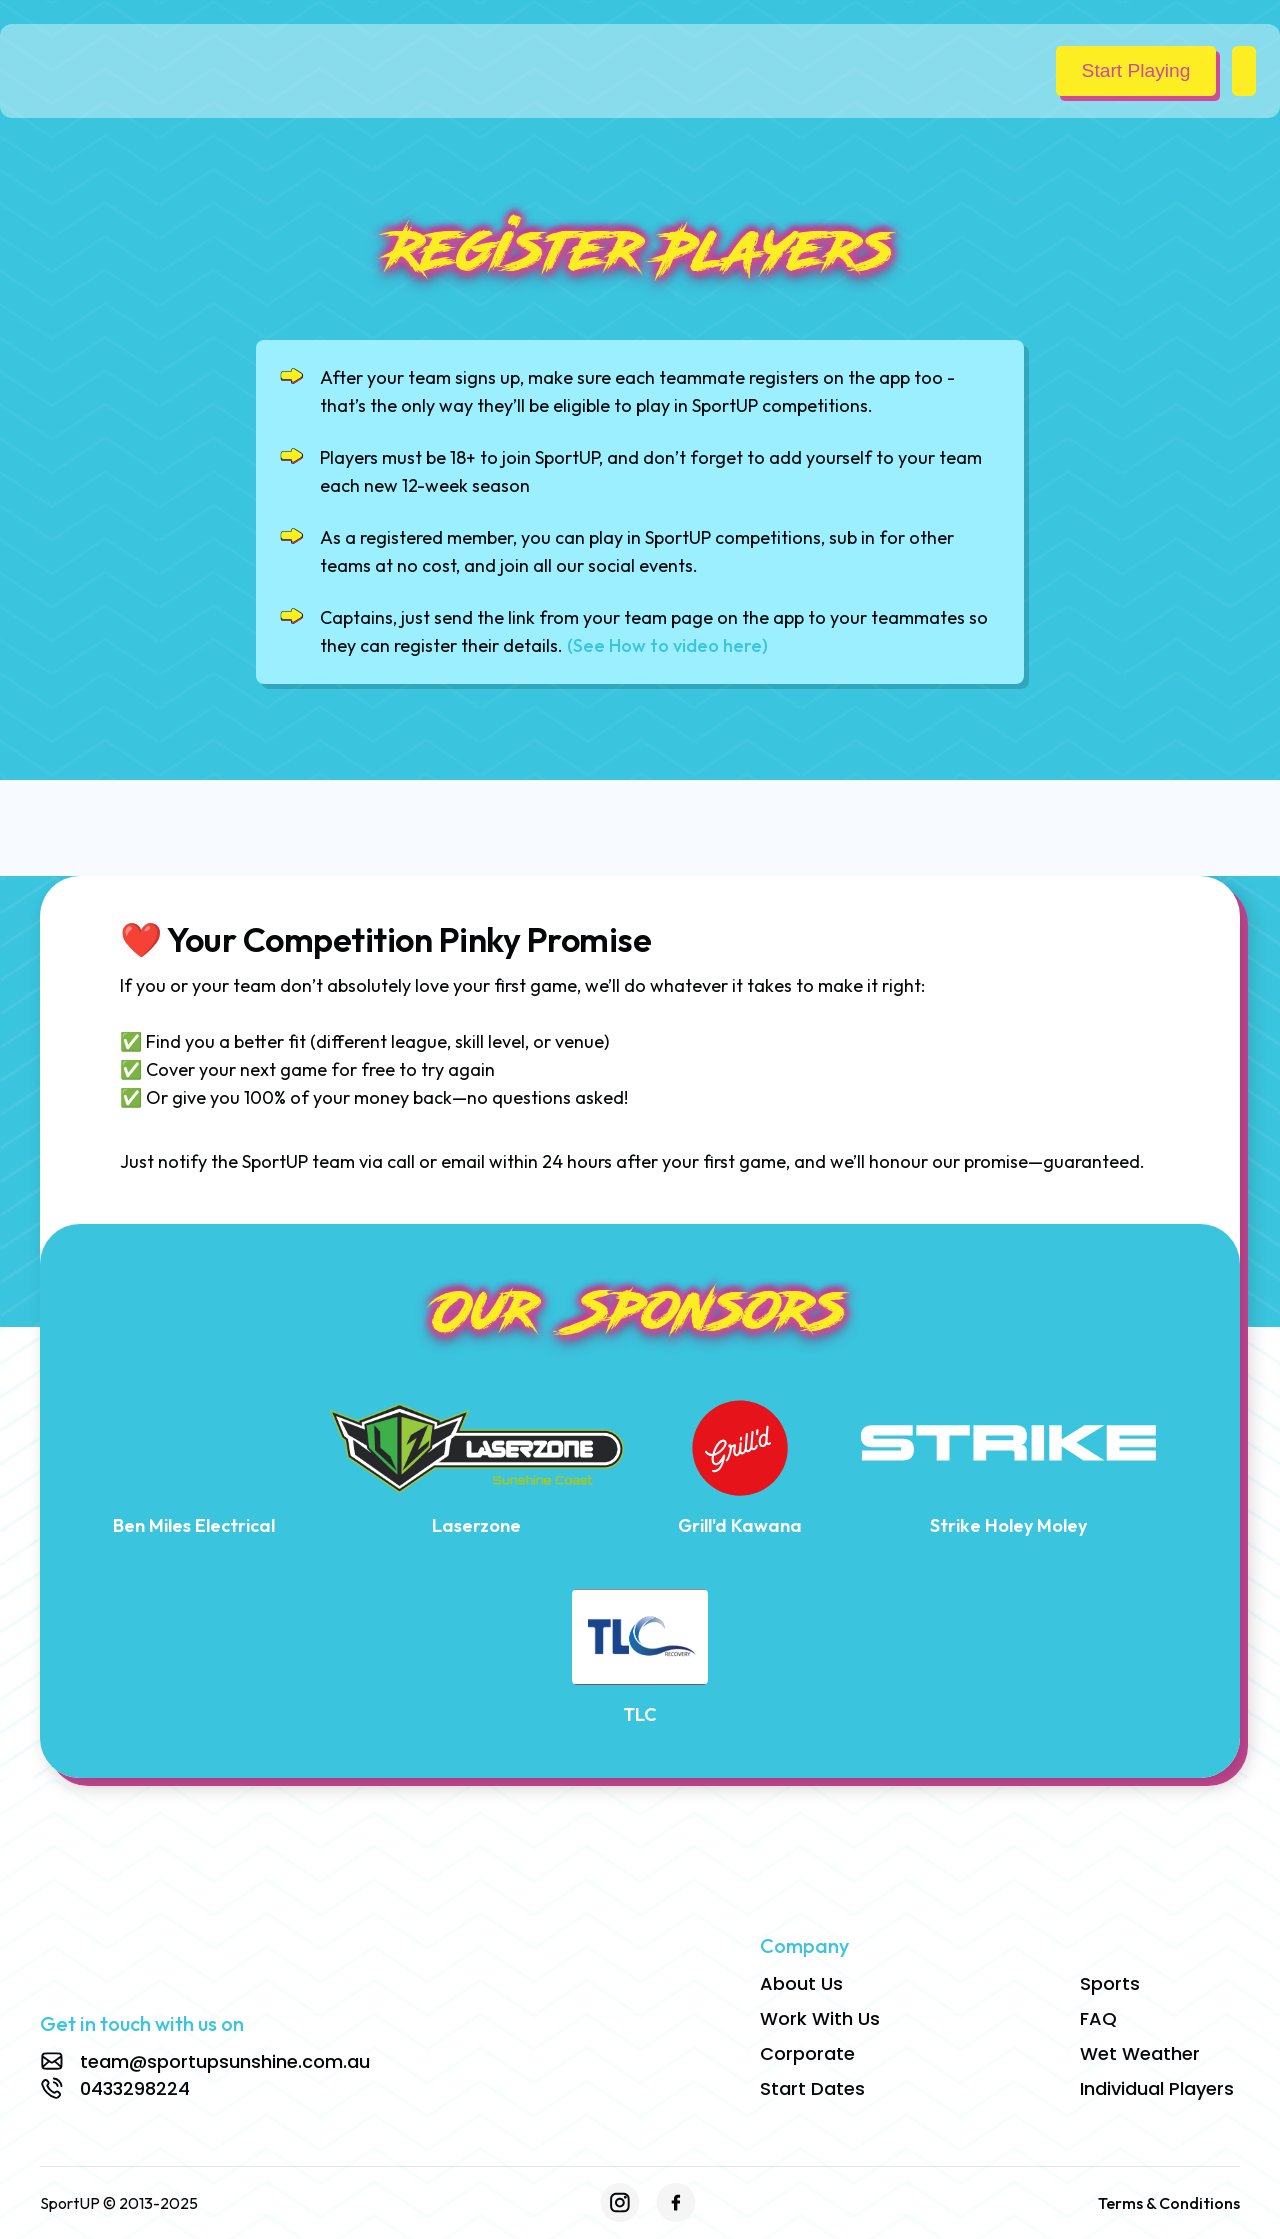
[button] (1244, 71)
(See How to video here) (667, 645)
